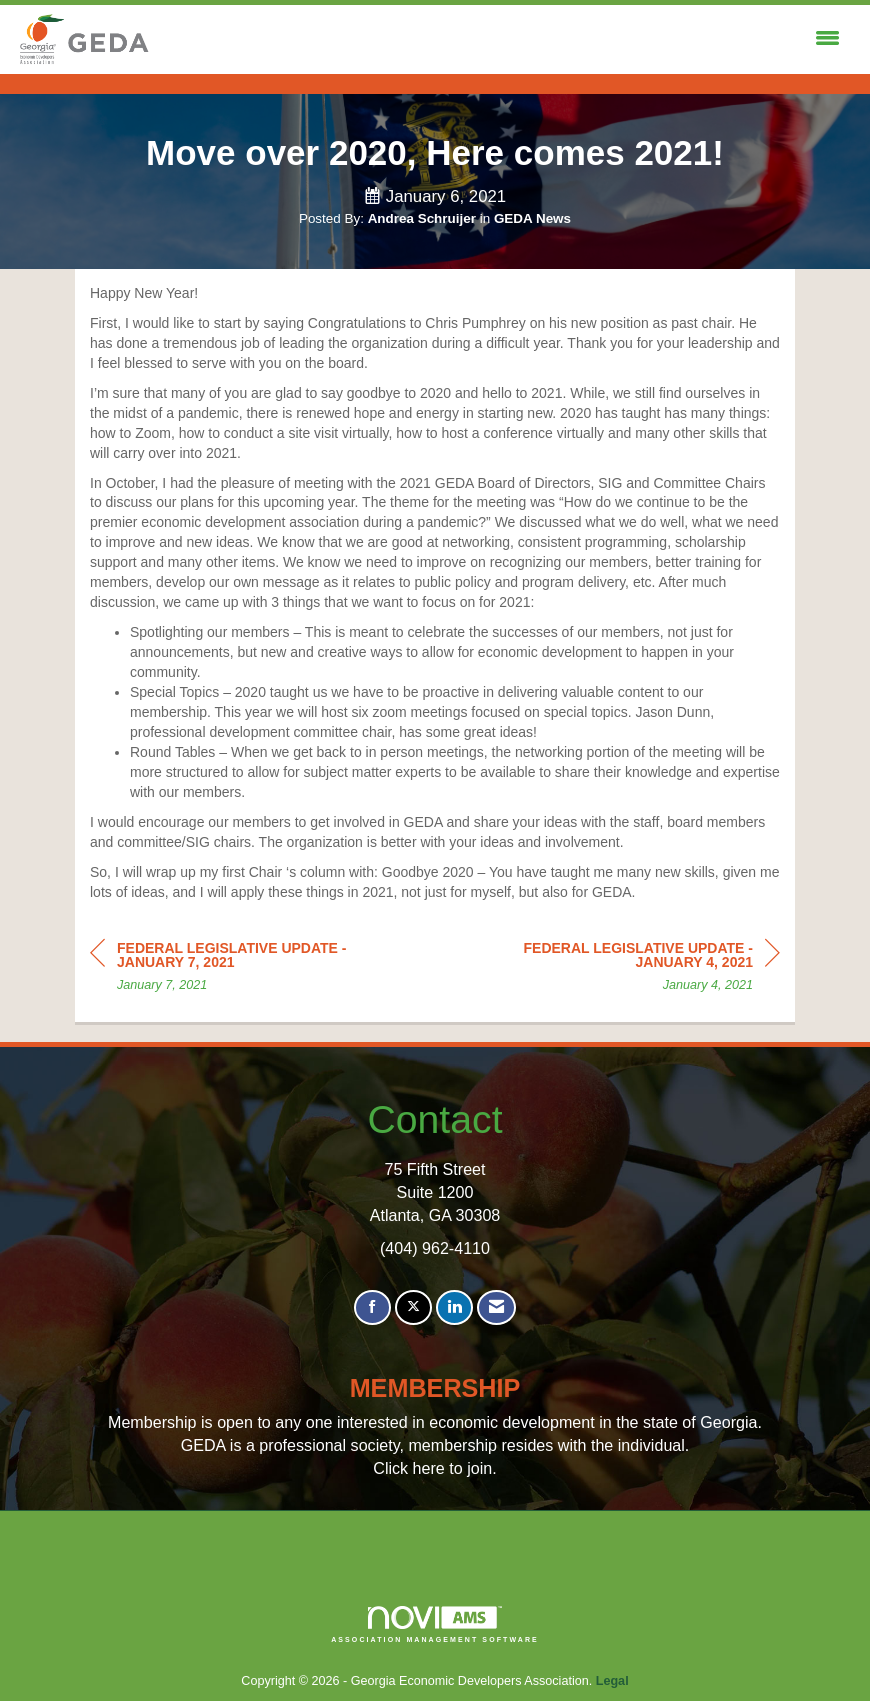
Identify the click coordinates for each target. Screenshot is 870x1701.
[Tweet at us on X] (413, 1307)
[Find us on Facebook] (372, 1307)
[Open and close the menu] (501, 39)
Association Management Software (435, 1624)
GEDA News (532, 218)
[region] (630, 969)
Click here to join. (434, 1468)
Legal (612, 1681)
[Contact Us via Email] (496, 1307)
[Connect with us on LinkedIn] (454, 1307)
